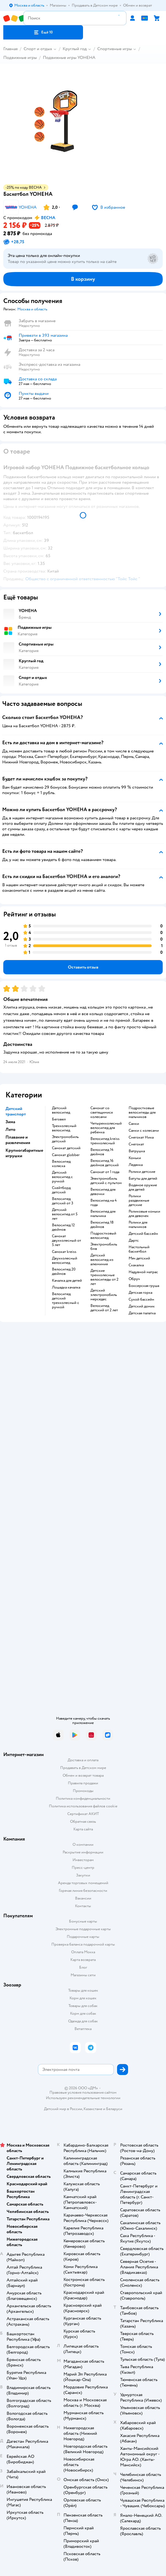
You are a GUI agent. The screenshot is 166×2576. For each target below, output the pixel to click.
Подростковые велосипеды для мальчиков (142, 1112)
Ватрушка (137, 1151)
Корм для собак (83, 2013)
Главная (10, 49)
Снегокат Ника (141, 1137)
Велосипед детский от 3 (62, 1201)
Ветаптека (83, 2028)
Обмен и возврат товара (83, 1775)
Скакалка (136, 1265)
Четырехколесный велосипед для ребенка (106, 1127)
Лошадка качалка (66, 1287)
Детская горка (140, 1292)
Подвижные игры (20, 57)
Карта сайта (83, 1829)
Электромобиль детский (65, 1139)
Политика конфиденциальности (83, 1798)
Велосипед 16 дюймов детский (104, 1163)
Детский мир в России (63, 2109)
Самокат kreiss (64, 1252)
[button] (43, 32)
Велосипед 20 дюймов (64, 1271)
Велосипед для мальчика (102, 1213)
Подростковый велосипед (103, 1235)
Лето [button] (10, 1129)
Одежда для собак (83, 2021)
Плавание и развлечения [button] (17, 1139)
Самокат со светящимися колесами (101, 1112)
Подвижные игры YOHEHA (69, 57)
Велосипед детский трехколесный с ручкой (65, 1300)
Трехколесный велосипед (64, 1128)
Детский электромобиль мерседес (103, 1294)
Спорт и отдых (38, 49)
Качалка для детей (67, 1280)
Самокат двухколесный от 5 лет (66, 1240)
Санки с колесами (144, 1130)
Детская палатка (142, 1313)
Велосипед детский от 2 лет (104, 1308)
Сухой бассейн (141, 1299)
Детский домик (142, 1306)
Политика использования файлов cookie (83, 1806)
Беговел (59, 1119)
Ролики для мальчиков (138, 1224)
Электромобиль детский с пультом (106, 1180)
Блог (83, 1967)
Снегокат (136, 1144)
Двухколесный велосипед (64, 1260)
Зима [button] (10, 1122)
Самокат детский (66, 1148)
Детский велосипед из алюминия (101, 1259)
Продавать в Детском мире (83, 1767)
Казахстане (93, 2109)
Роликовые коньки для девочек (144, 1213)
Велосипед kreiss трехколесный (105, 1141)
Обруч (134, 1279)
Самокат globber (66, 1155)
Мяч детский (139, 1258)
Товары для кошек (83, 1990)
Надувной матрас (143, 1272)
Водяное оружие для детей (143, 1187)
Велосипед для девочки (102, 1191)
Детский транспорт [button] (15, 1111)
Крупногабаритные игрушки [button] (24, 1153)
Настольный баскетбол (139, 1249)
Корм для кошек (83, 1998)
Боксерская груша (144, 1286)
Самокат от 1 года (104, 1172)
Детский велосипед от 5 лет (65, 1214)
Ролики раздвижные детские (139, 1200)
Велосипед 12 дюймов (63, 1227)
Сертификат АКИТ (83, 1813)
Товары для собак (83, 2005)
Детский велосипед (61, 1110)
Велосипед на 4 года (103, 1202)
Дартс (134, 1240)
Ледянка (136, 1165)
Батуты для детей (143, 1178)
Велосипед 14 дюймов (102, 1152)
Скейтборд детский (61, 1190)
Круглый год (75, 49)
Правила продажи (83, 1783)
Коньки (135, 1158)
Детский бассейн (143, 1234)
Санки (134, 1124)
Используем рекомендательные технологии (83, 2098)
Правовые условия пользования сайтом (83, 2092)
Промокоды (83, 1790)
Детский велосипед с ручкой (62, 1177)
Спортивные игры (114, 49)
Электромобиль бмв (103, 1246)
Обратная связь (83, 1821)
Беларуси (114, 2109)
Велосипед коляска (61, 1163)
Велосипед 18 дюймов (102, 1224)
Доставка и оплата (83, 1760)
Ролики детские (142, 1172)
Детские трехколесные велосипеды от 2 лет (104, 1277)
